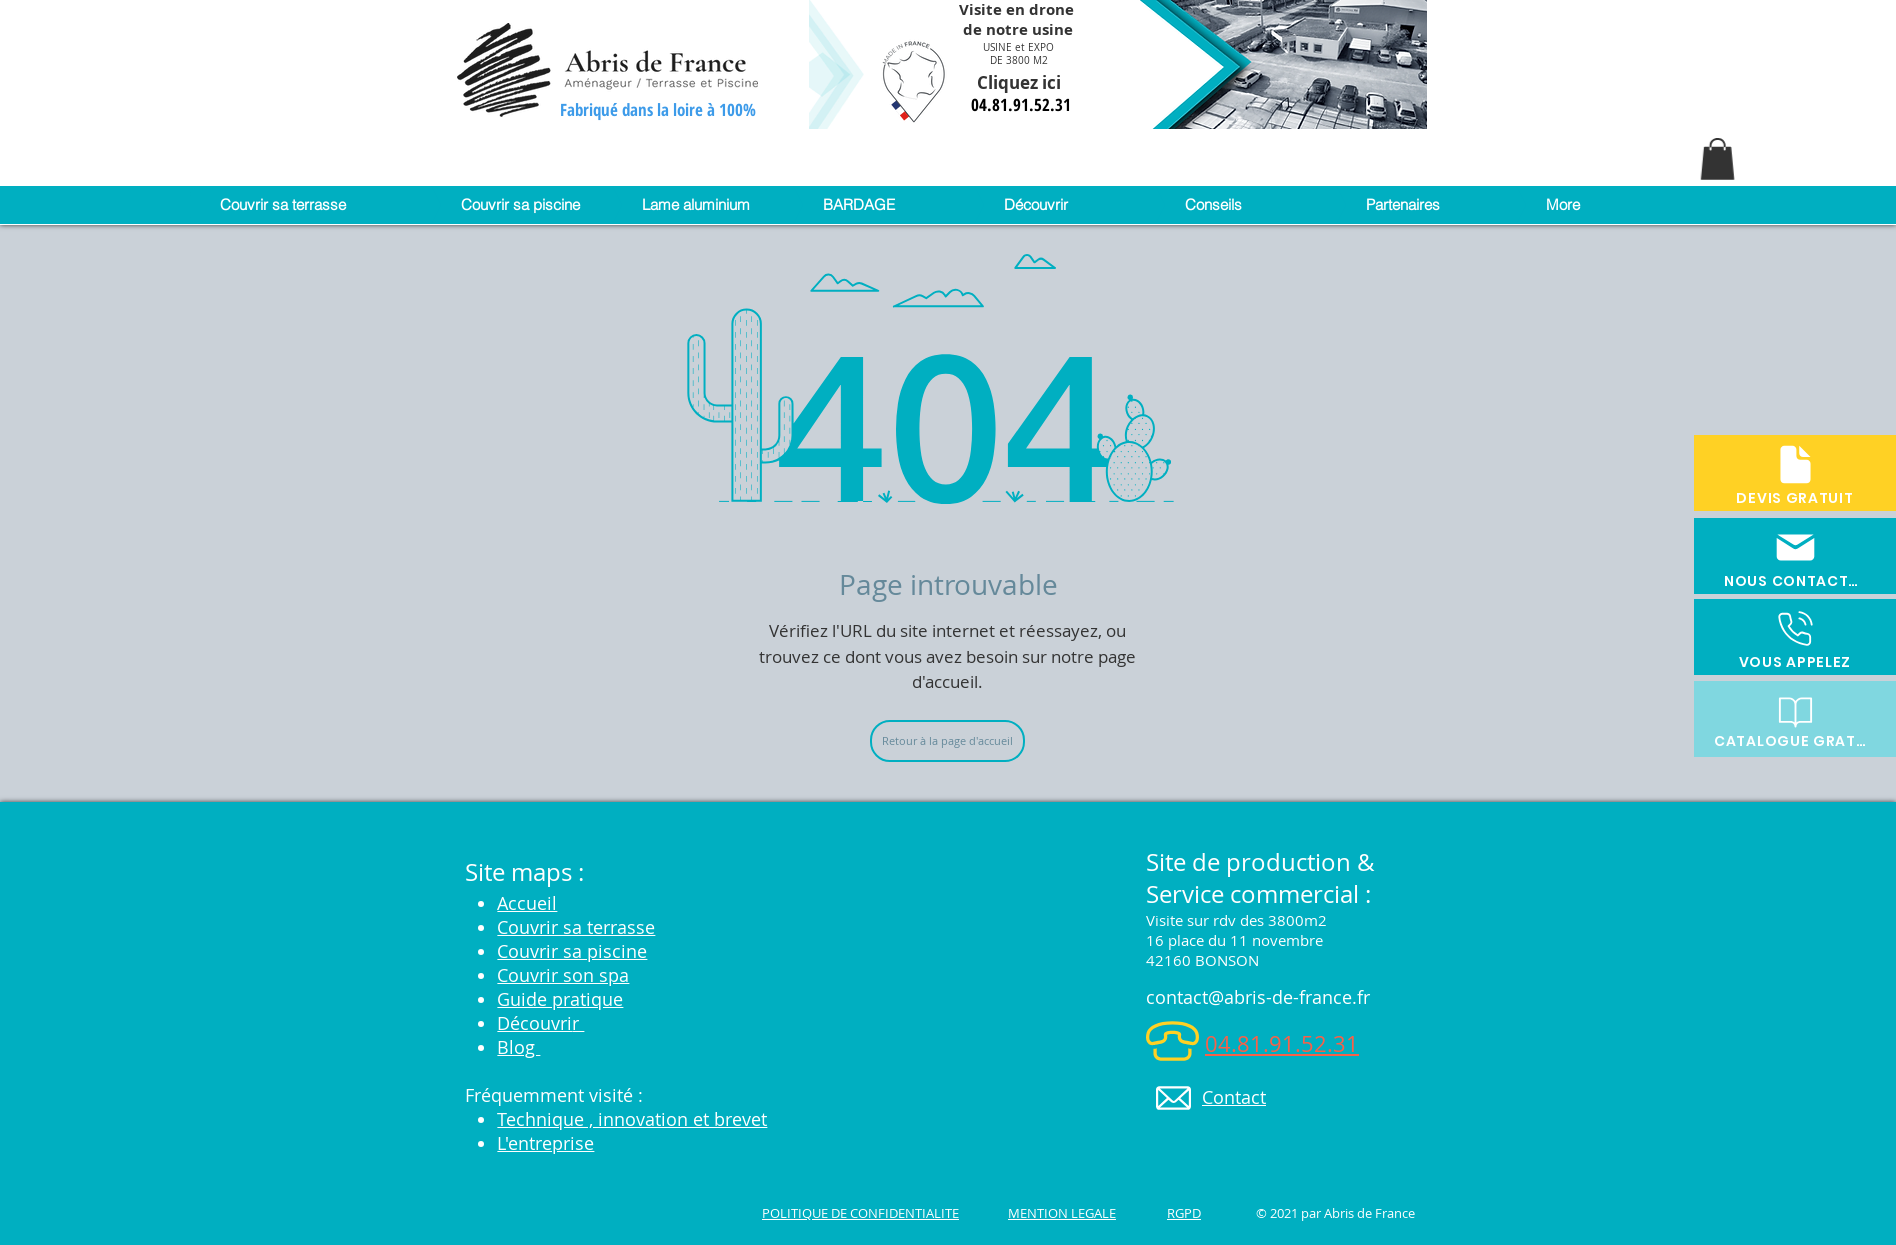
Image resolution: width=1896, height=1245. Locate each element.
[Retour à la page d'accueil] (947, 741)
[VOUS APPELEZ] (1795, 637)
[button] (1717, 159)
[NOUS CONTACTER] (1795, 556)
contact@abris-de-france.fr (1258, 997)
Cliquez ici (1021, 82)
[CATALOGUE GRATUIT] (1795, 719)
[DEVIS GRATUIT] (1795, 473)
